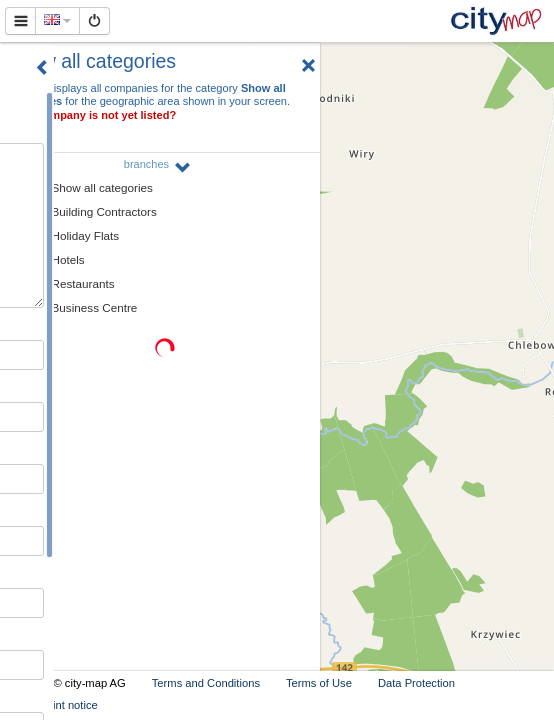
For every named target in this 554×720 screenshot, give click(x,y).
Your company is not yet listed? (93, 115)
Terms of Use (319, 683)
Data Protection (416, 683)
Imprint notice (64, 705)
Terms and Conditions (206, 683)
